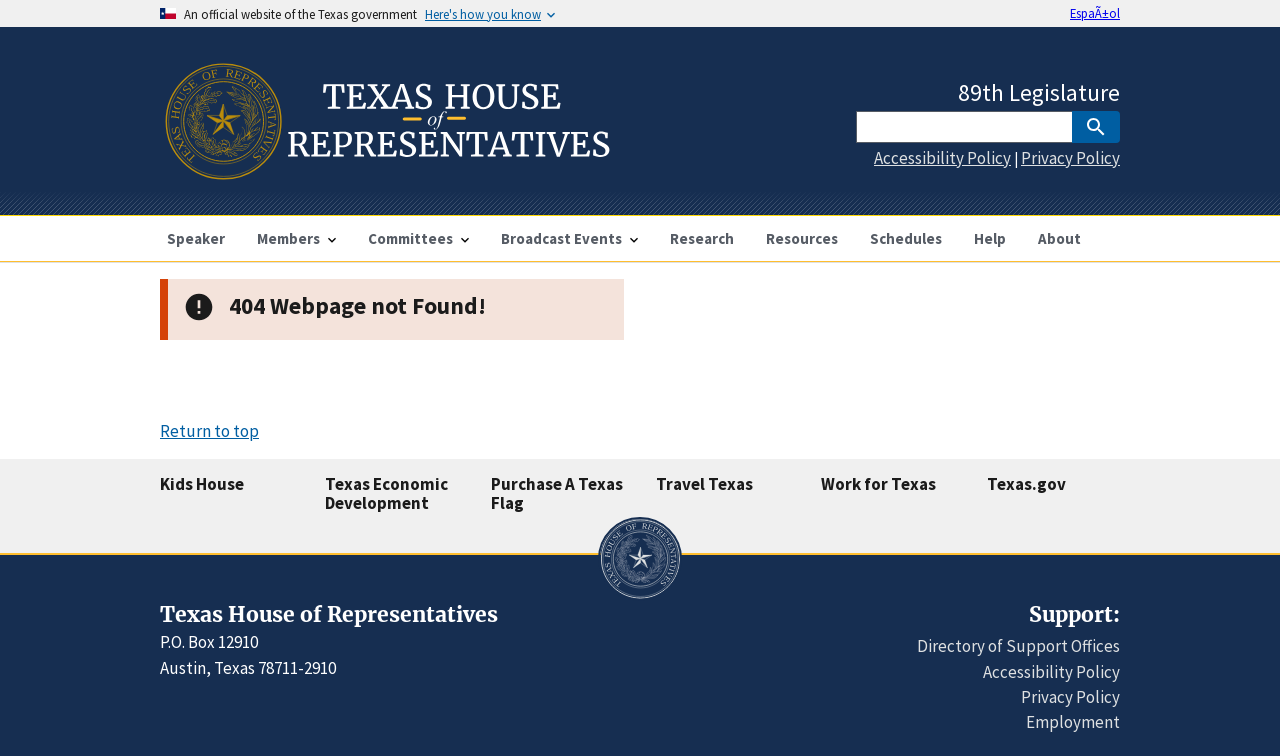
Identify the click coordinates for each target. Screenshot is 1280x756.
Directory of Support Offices (1018, 646)
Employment (1073, 722)
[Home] (385, 171)
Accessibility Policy (942, 158)
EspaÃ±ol (1095, 13)
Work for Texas (878, 484)
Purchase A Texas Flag (557, 493)
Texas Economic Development (386, 493)
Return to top (209, 431)
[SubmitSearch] (1096, 127)
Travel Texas (704, 484)
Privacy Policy (1070, 158)
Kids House (202, 484)
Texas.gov (1026, 484)
